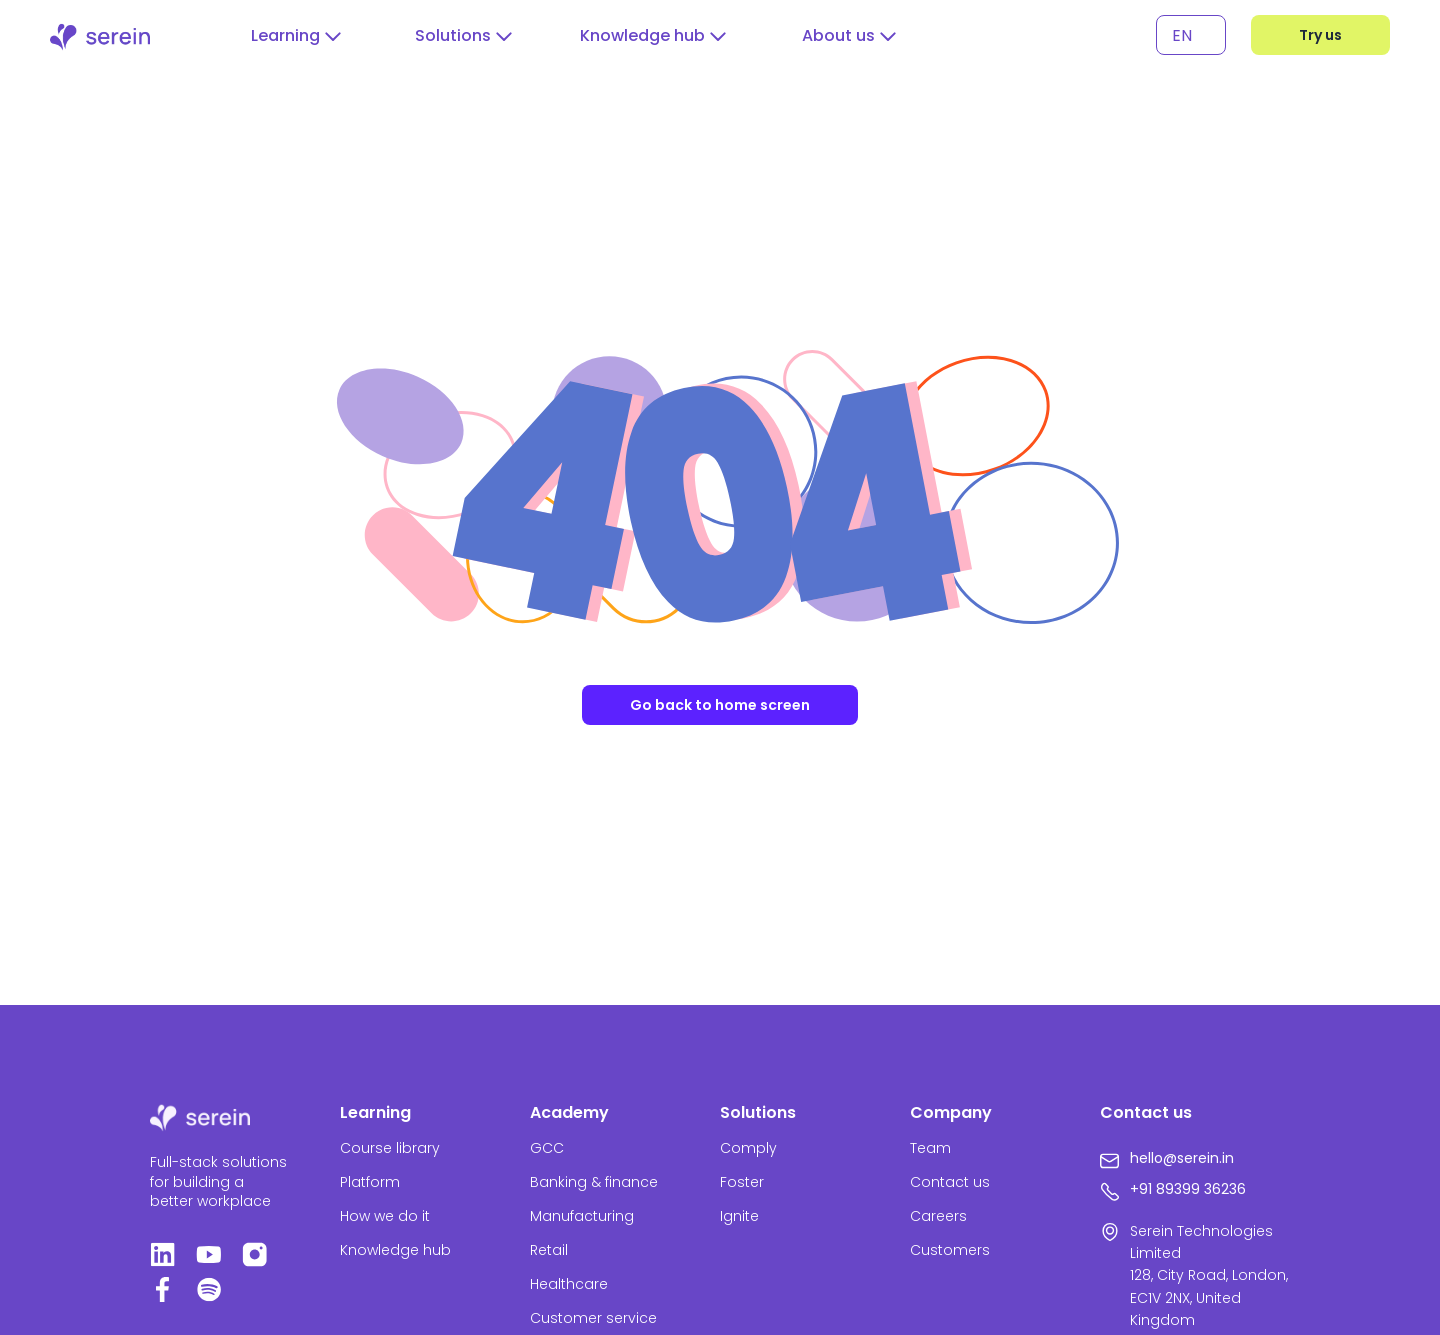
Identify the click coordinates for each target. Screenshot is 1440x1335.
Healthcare (569, 1284)
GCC (547, 1148)
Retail (549, 1250)
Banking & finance (594, 1182)
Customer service (593, 1318)
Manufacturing (582, 1216)
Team (930, 1148)
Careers (938, 1216)
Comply (748, 1148)
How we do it (385, 1216)
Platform (370, 1182)
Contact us (950, 1182)
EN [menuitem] (1182, 34)
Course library (390, 1148)
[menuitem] (1191, 35)
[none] (1191, 35)
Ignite (739, 1216)
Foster (742, 1182)
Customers (950, 1250)
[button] (296, 36)
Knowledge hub (395, 1250)
